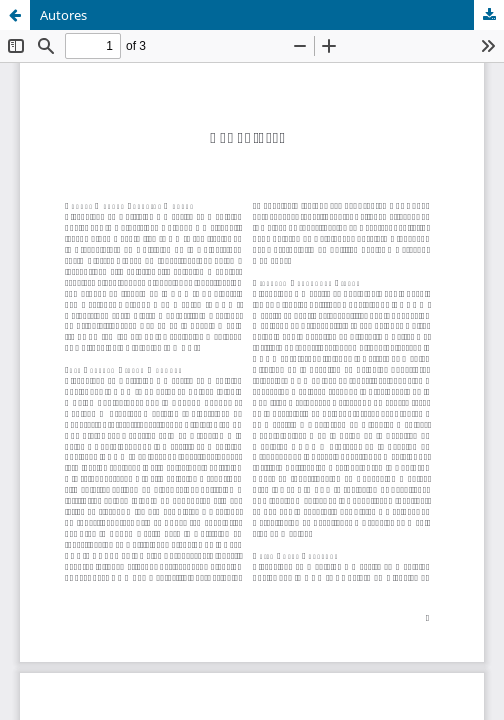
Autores (63, 15)
